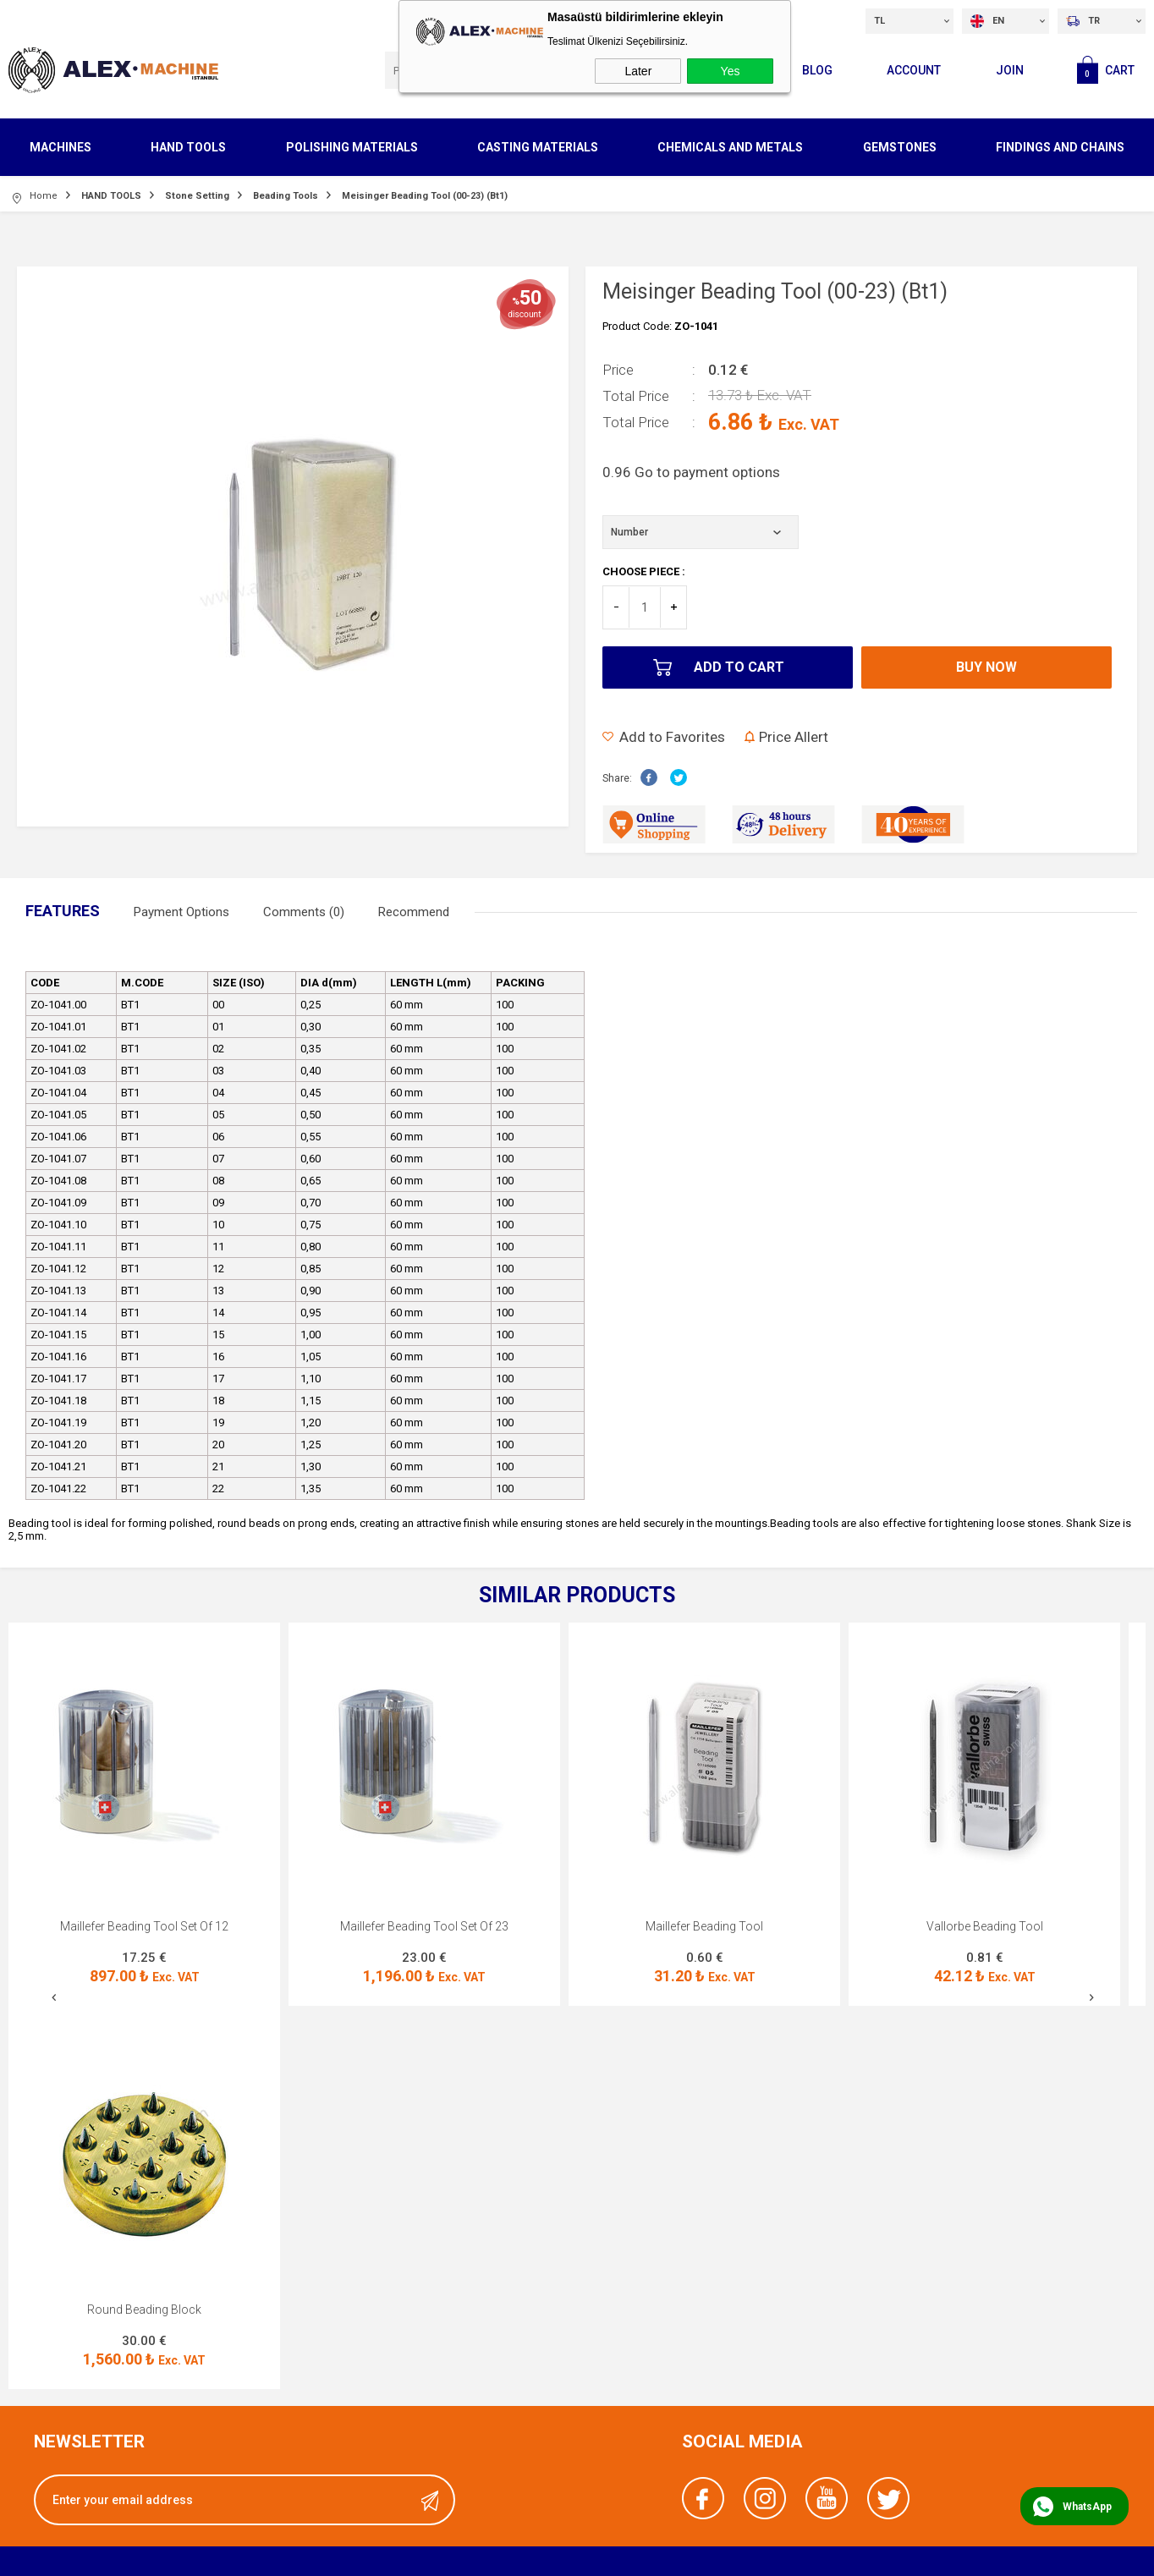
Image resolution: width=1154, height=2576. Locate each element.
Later (637, 71)
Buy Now (986, 667)
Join (1010, 70)
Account (914, 70)
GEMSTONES (900, 147)
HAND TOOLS (188, 147)
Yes (730, 71)
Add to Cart (739, 667)
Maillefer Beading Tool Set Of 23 (424, 1926)
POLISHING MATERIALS (352, 147)
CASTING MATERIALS (537, 147)
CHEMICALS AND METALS (730, 147)
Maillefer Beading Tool (704, 1926)
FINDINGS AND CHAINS (1060, 147)
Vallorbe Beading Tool (984, 1926)
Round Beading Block (144, 2309)
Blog (817, 70)
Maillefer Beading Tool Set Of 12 (144, 1926)
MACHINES (60, 147)
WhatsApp (1087, 2507)
